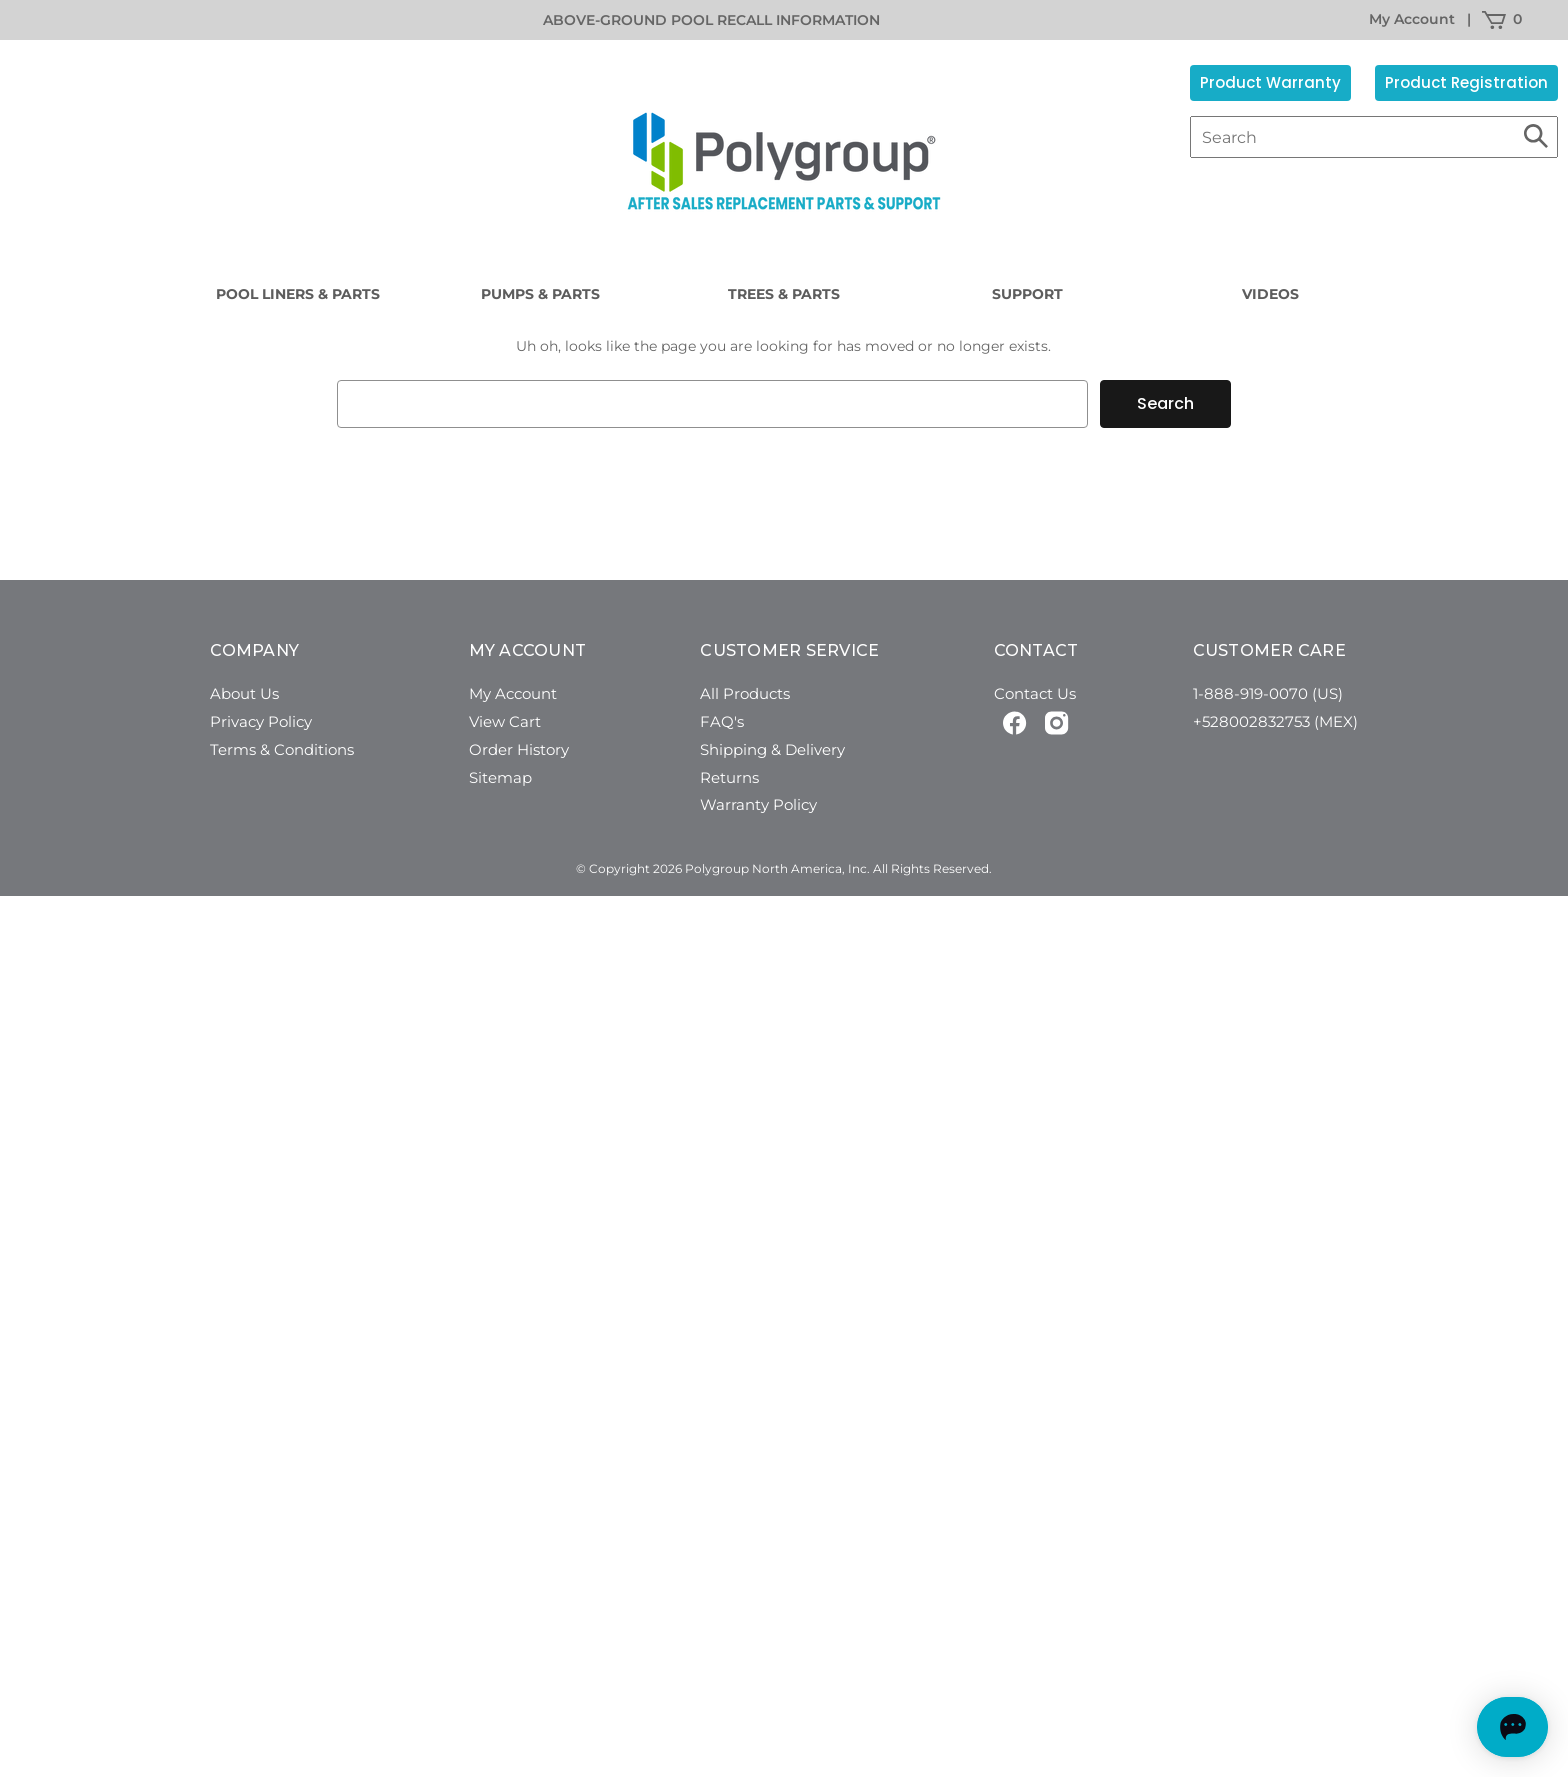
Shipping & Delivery (772, 749)
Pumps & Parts (540, 294)
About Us (244, 693)
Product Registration (1466, 82)
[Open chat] (1463, 1727)
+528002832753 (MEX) (1275, 721)
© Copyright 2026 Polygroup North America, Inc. (723, 868)
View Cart (505, 721)
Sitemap (500, 777)
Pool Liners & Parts (298, 294)
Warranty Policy (758, 804)
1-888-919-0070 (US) (1268, 693)
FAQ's (722, 721)
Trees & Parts (784, 294)
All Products (745, 693)
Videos (1270, 294)
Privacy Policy (261, 721)
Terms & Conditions (282, 749)
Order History (519, 749)
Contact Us (1035, 693)
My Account (1412, 19)
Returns (729, 777)
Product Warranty (1270, 82)
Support (1027, 294)
